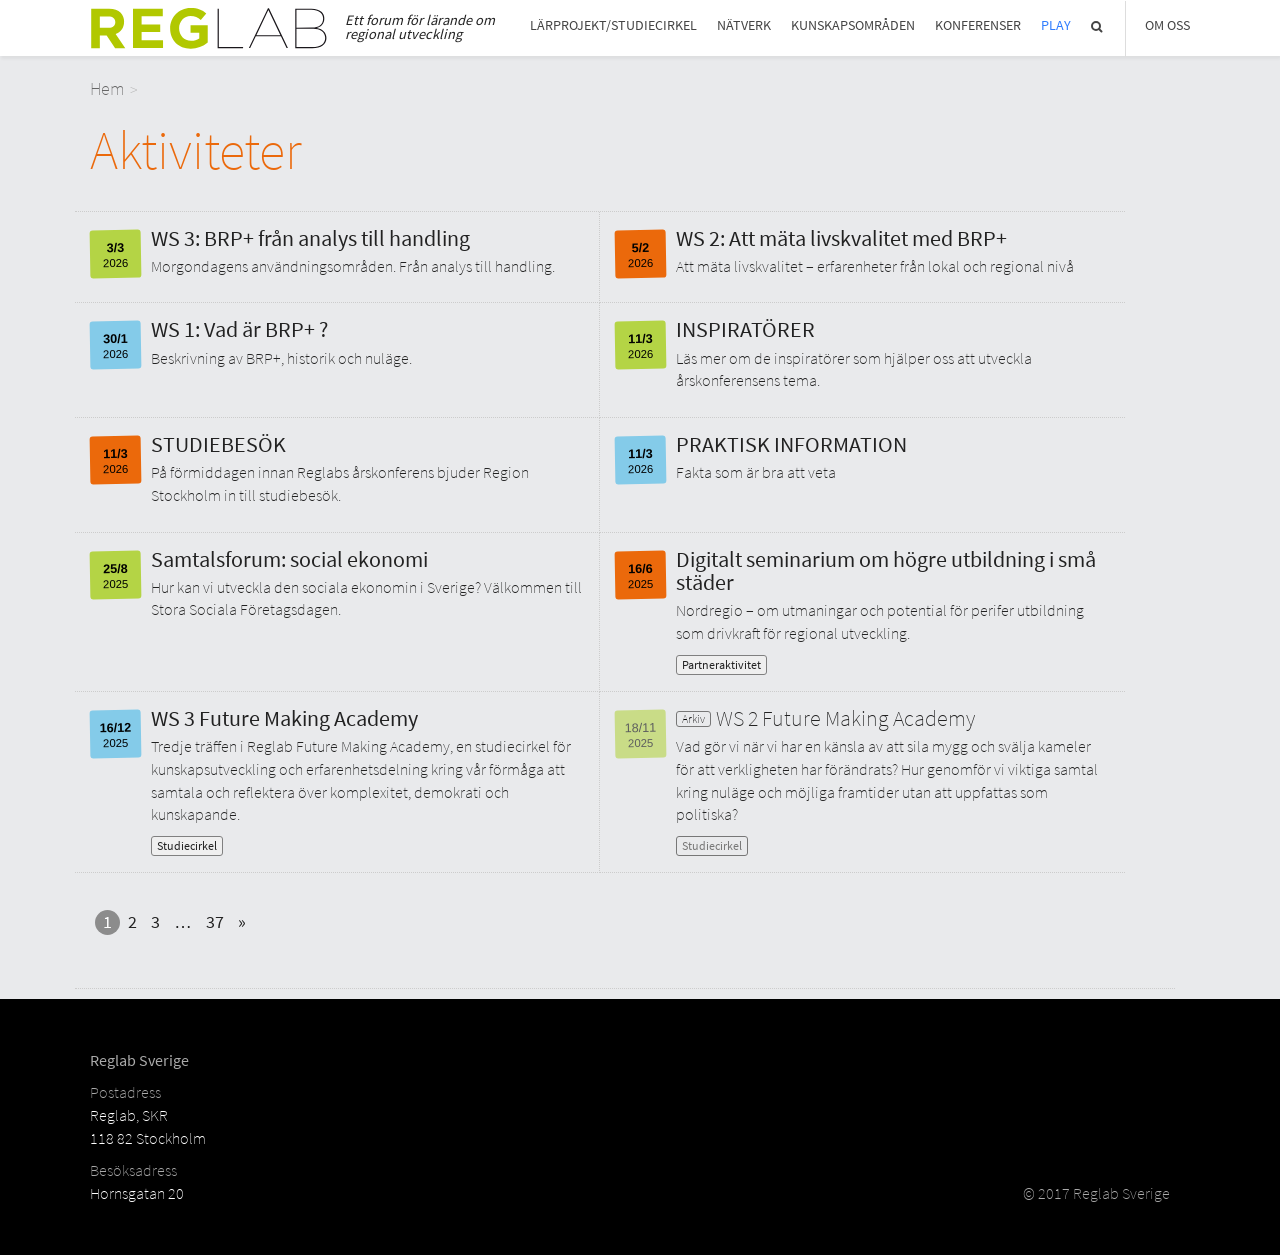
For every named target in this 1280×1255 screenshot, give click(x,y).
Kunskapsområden (853, 25)
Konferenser (978, 25)
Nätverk (744, 25)
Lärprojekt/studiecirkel (613, 25)
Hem (107, 88)
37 (215, 921)
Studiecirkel (187, 845)
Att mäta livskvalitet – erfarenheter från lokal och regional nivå (875, 266)
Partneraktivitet (721, 664)
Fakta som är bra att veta (756, 472)
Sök (1098, 26)
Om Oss (1167, 25)
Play (1056, 25)
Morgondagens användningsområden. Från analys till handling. (353, 266)
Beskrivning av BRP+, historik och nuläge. (281, 358)
